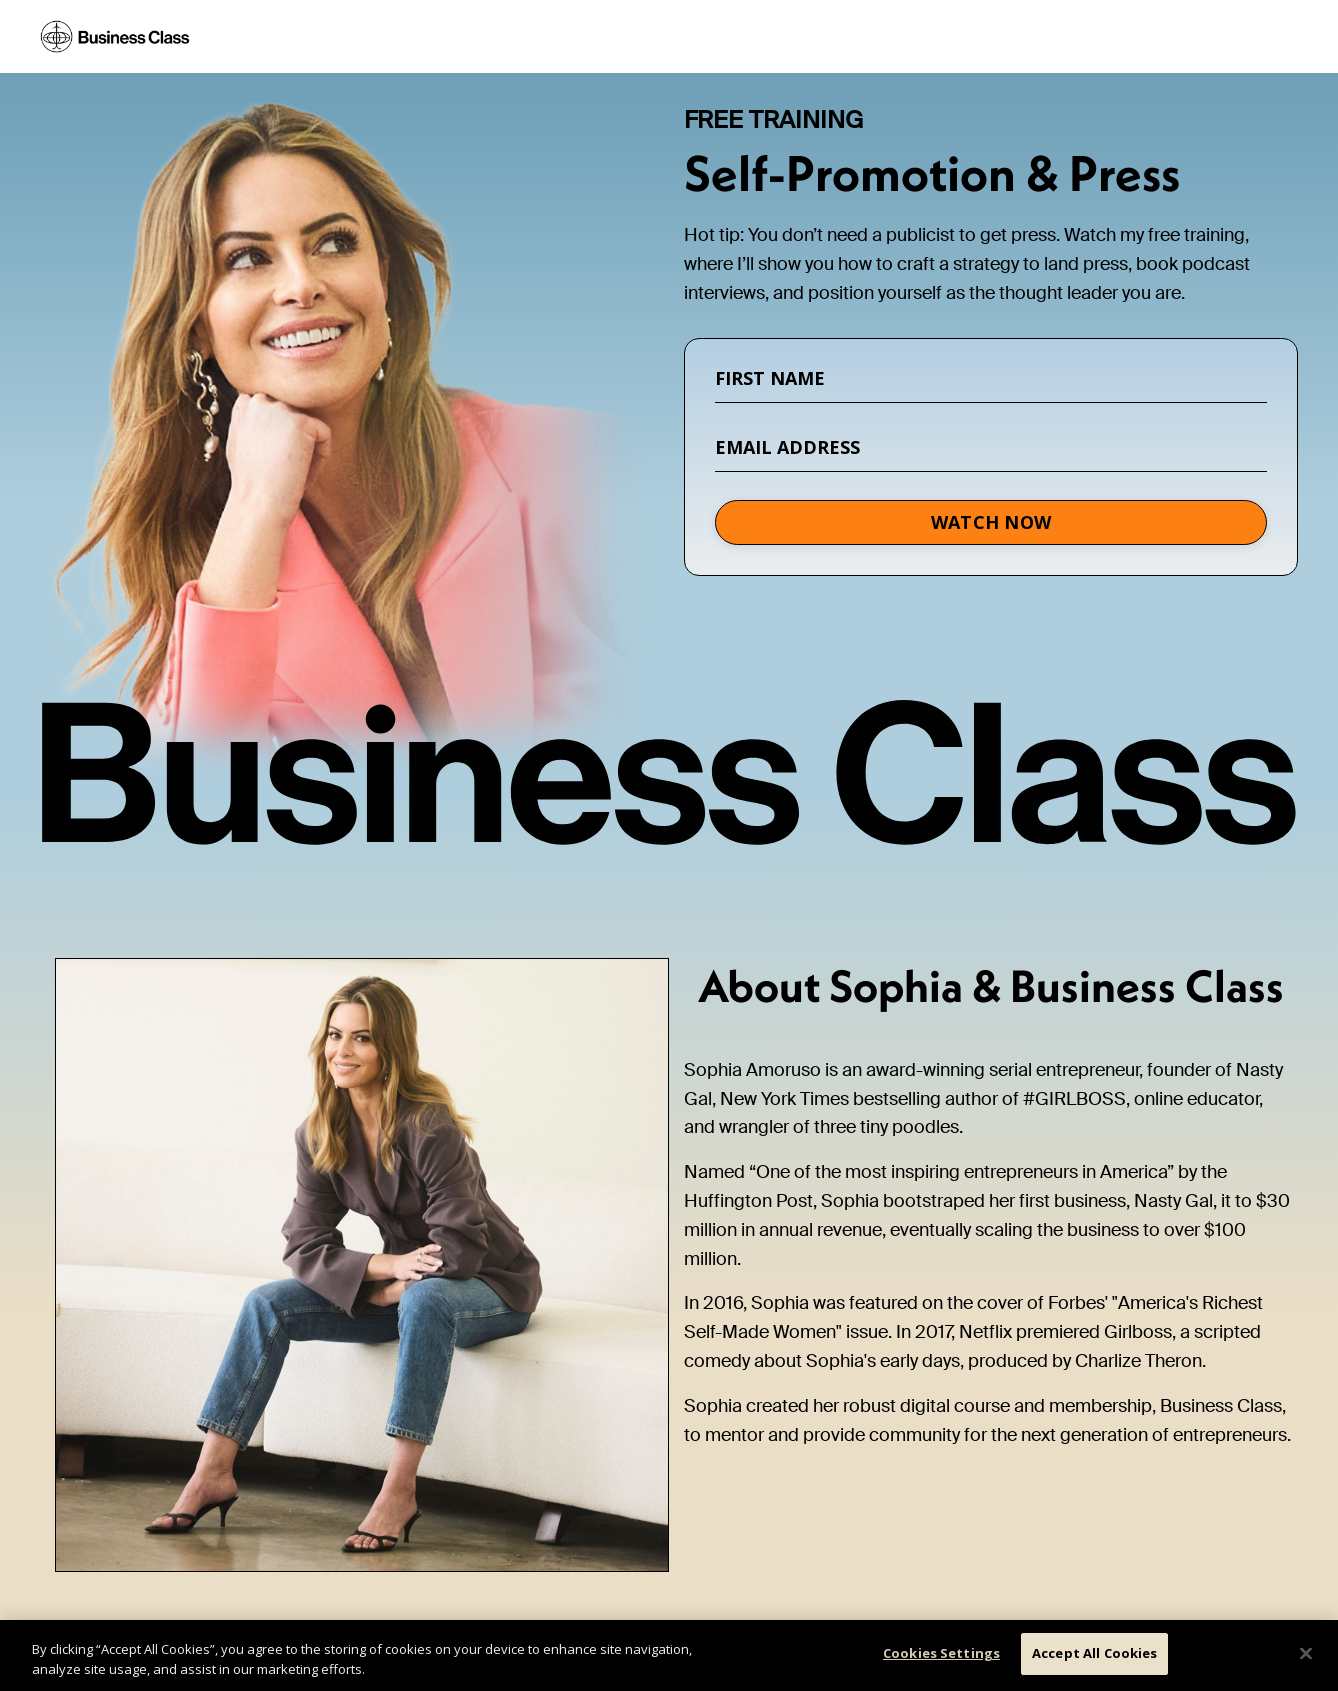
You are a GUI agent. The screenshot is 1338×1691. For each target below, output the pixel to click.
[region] (669, 1655)
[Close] (1306, 1653)
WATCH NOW (991, 522)
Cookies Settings (941, 1653)
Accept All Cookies (1094, 1653)
